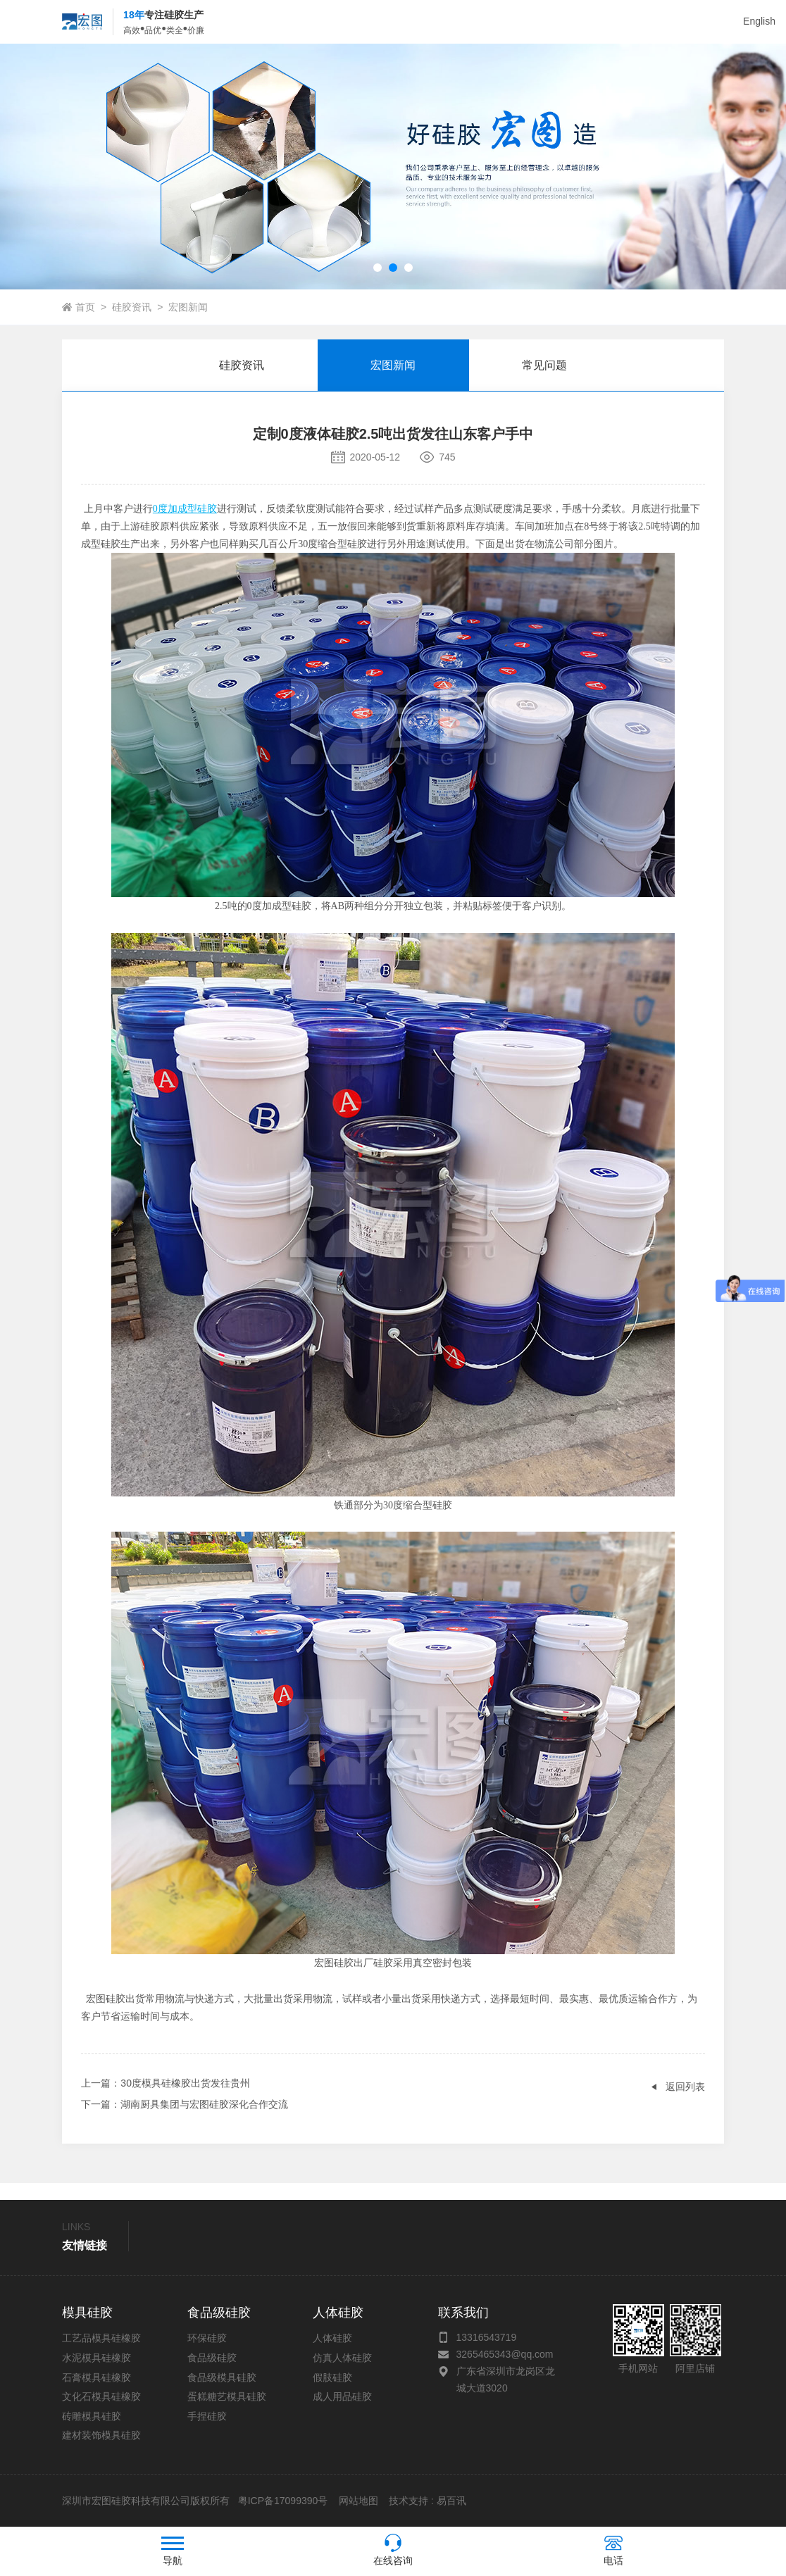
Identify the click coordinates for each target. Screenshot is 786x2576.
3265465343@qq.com (505, 2354)
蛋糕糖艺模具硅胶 (226, 2396)
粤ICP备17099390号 (281, 2500)
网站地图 (358, 2500)
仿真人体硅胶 (342, 2357)
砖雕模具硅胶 (91, 2416)
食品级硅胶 (212, 2357)
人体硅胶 (332, 2338)
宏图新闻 (188, 307)
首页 (85, 307)
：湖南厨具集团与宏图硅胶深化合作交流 (184, 2104)
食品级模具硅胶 (221, 2377)
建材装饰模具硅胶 (101, 2435)
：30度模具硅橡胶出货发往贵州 (165, 2083)
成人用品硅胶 (342, 2396)
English (759, 21)
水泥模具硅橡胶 (96, 2357)
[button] (377, 267)
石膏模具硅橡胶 (96, 2377)
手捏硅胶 (207, 2416)
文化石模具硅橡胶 (101, 2396)
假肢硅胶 (332, 2377)
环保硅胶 (207, 2338)
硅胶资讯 (131, 307)
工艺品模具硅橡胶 (101, 2338)
